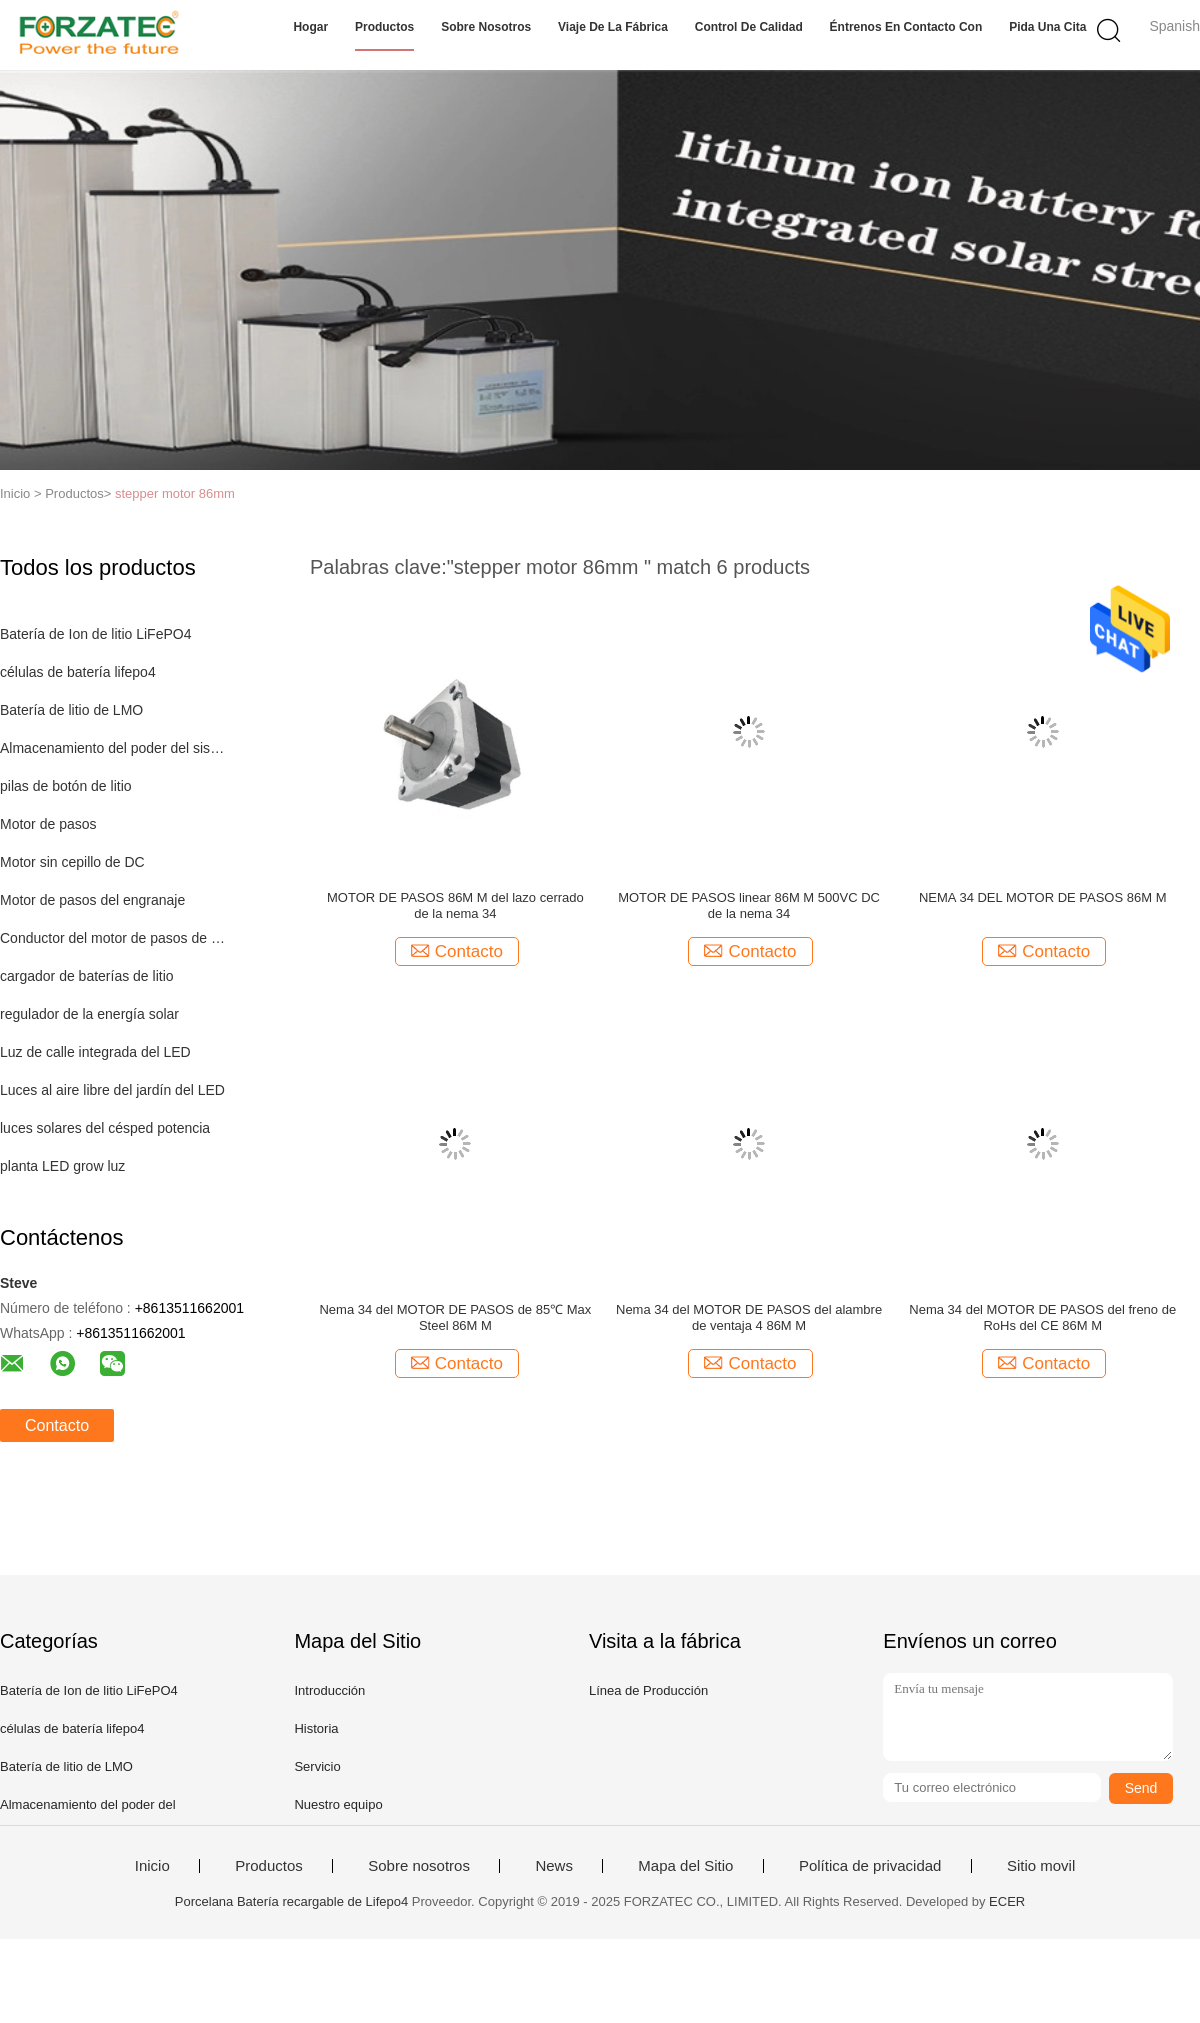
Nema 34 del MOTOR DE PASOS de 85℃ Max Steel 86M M (455, 1317)
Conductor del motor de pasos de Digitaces (113, 938)
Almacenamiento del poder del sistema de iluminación (113, 748)
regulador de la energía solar (89, 1014)
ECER (1007, 1901)
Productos (384, 27)
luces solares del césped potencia (105, 1128)
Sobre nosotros (486, 27)
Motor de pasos (48, 824)
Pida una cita (1047, 27)
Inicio (152, 1866)
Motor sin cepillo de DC (72, 862)
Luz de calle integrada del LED (95, 1052)
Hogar (310, 27)
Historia (316, 1728)
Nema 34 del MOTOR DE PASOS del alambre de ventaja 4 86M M (749, 1317)
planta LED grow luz (62, 1166)
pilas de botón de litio (66, 786)
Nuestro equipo (338, 1804)
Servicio (317, 1766)
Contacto (57, 1425)
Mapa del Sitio (685, 1866)
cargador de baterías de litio (87, 976)
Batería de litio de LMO (71, 710)
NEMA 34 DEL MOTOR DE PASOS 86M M (1043, 897)
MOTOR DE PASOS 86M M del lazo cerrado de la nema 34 (455, 905)
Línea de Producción (648, 1690)
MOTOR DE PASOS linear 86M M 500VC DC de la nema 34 (749, 905)
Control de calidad (749, 27)
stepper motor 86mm (175, 493)
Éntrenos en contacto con (906, 27)
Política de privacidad (870, 1866)
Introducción (329, 1690)
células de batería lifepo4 (78, 672)
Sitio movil (1041, 1866)
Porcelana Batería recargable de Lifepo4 (291, 1901)
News (554, 1866)
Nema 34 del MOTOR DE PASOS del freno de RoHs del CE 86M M (1042, 1317)
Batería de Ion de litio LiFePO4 (95, 634)
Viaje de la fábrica (613, 27)
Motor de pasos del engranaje (92, 900)
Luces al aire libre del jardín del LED (112, 1090)
